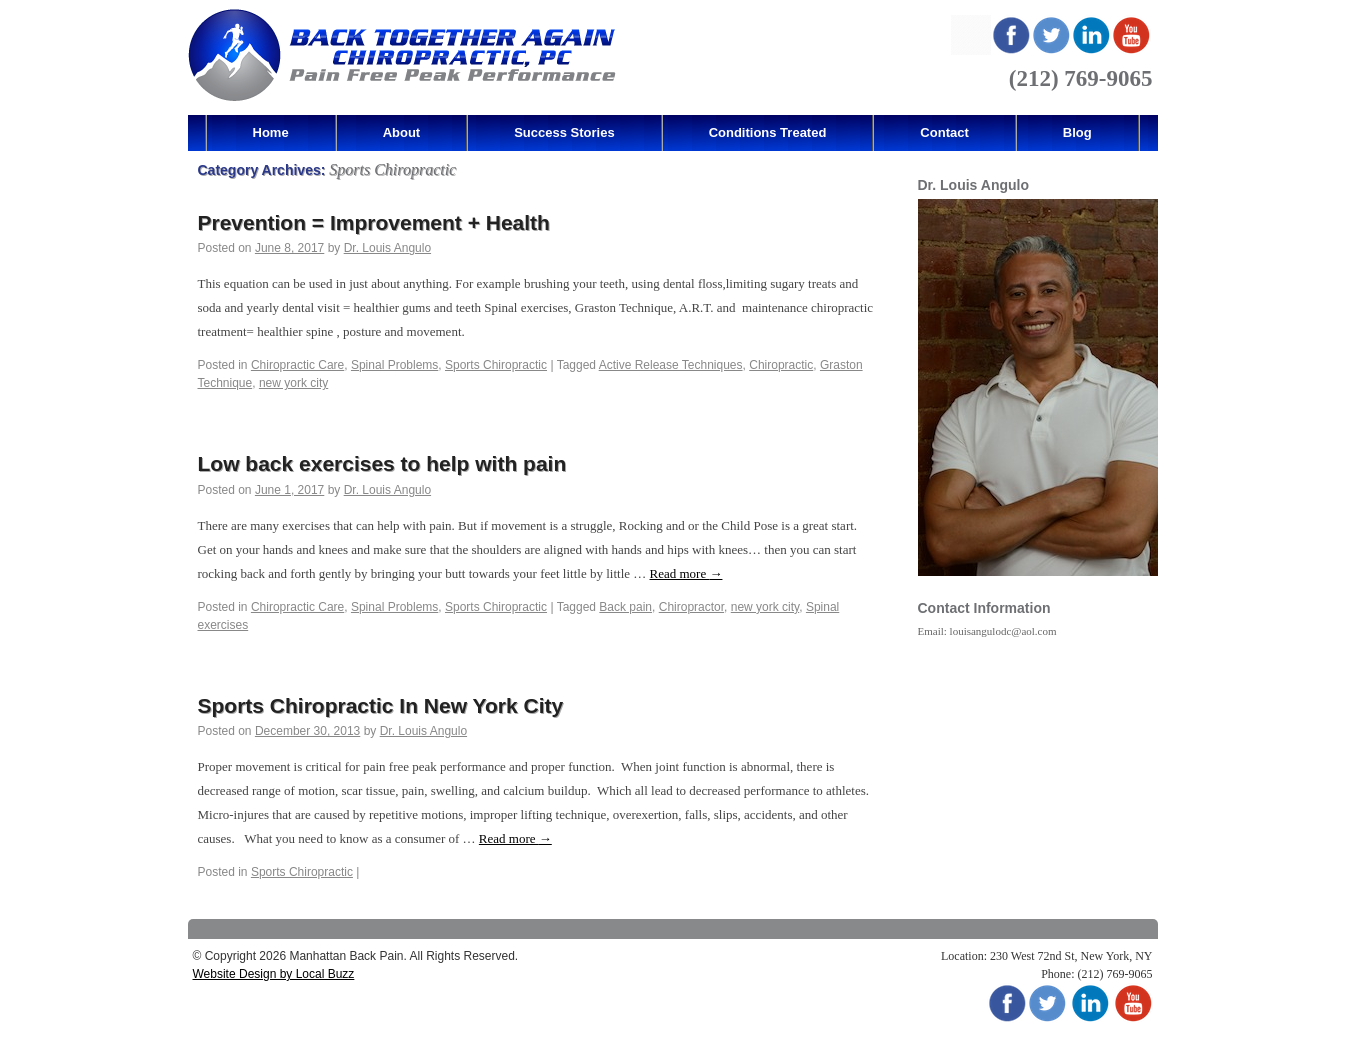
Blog (1077, 132)
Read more (686, 573)
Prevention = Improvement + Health (374, 222)
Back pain (625, 607)
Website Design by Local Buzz (274, 974)
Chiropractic (781, 365)
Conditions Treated (768, 132)
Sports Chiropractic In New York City (381, 705)
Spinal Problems (394, 365)
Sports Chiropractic (496, 365)
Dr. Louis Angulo (387, 248)
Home (271, 132)
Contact (944, 132)
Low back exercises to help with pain (382, 463)
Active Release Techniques (671, 365)
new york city (293, 383)
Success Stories (564, 132)
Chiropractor (691, 607)
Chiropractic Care (297, 365)
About (402, 132)
